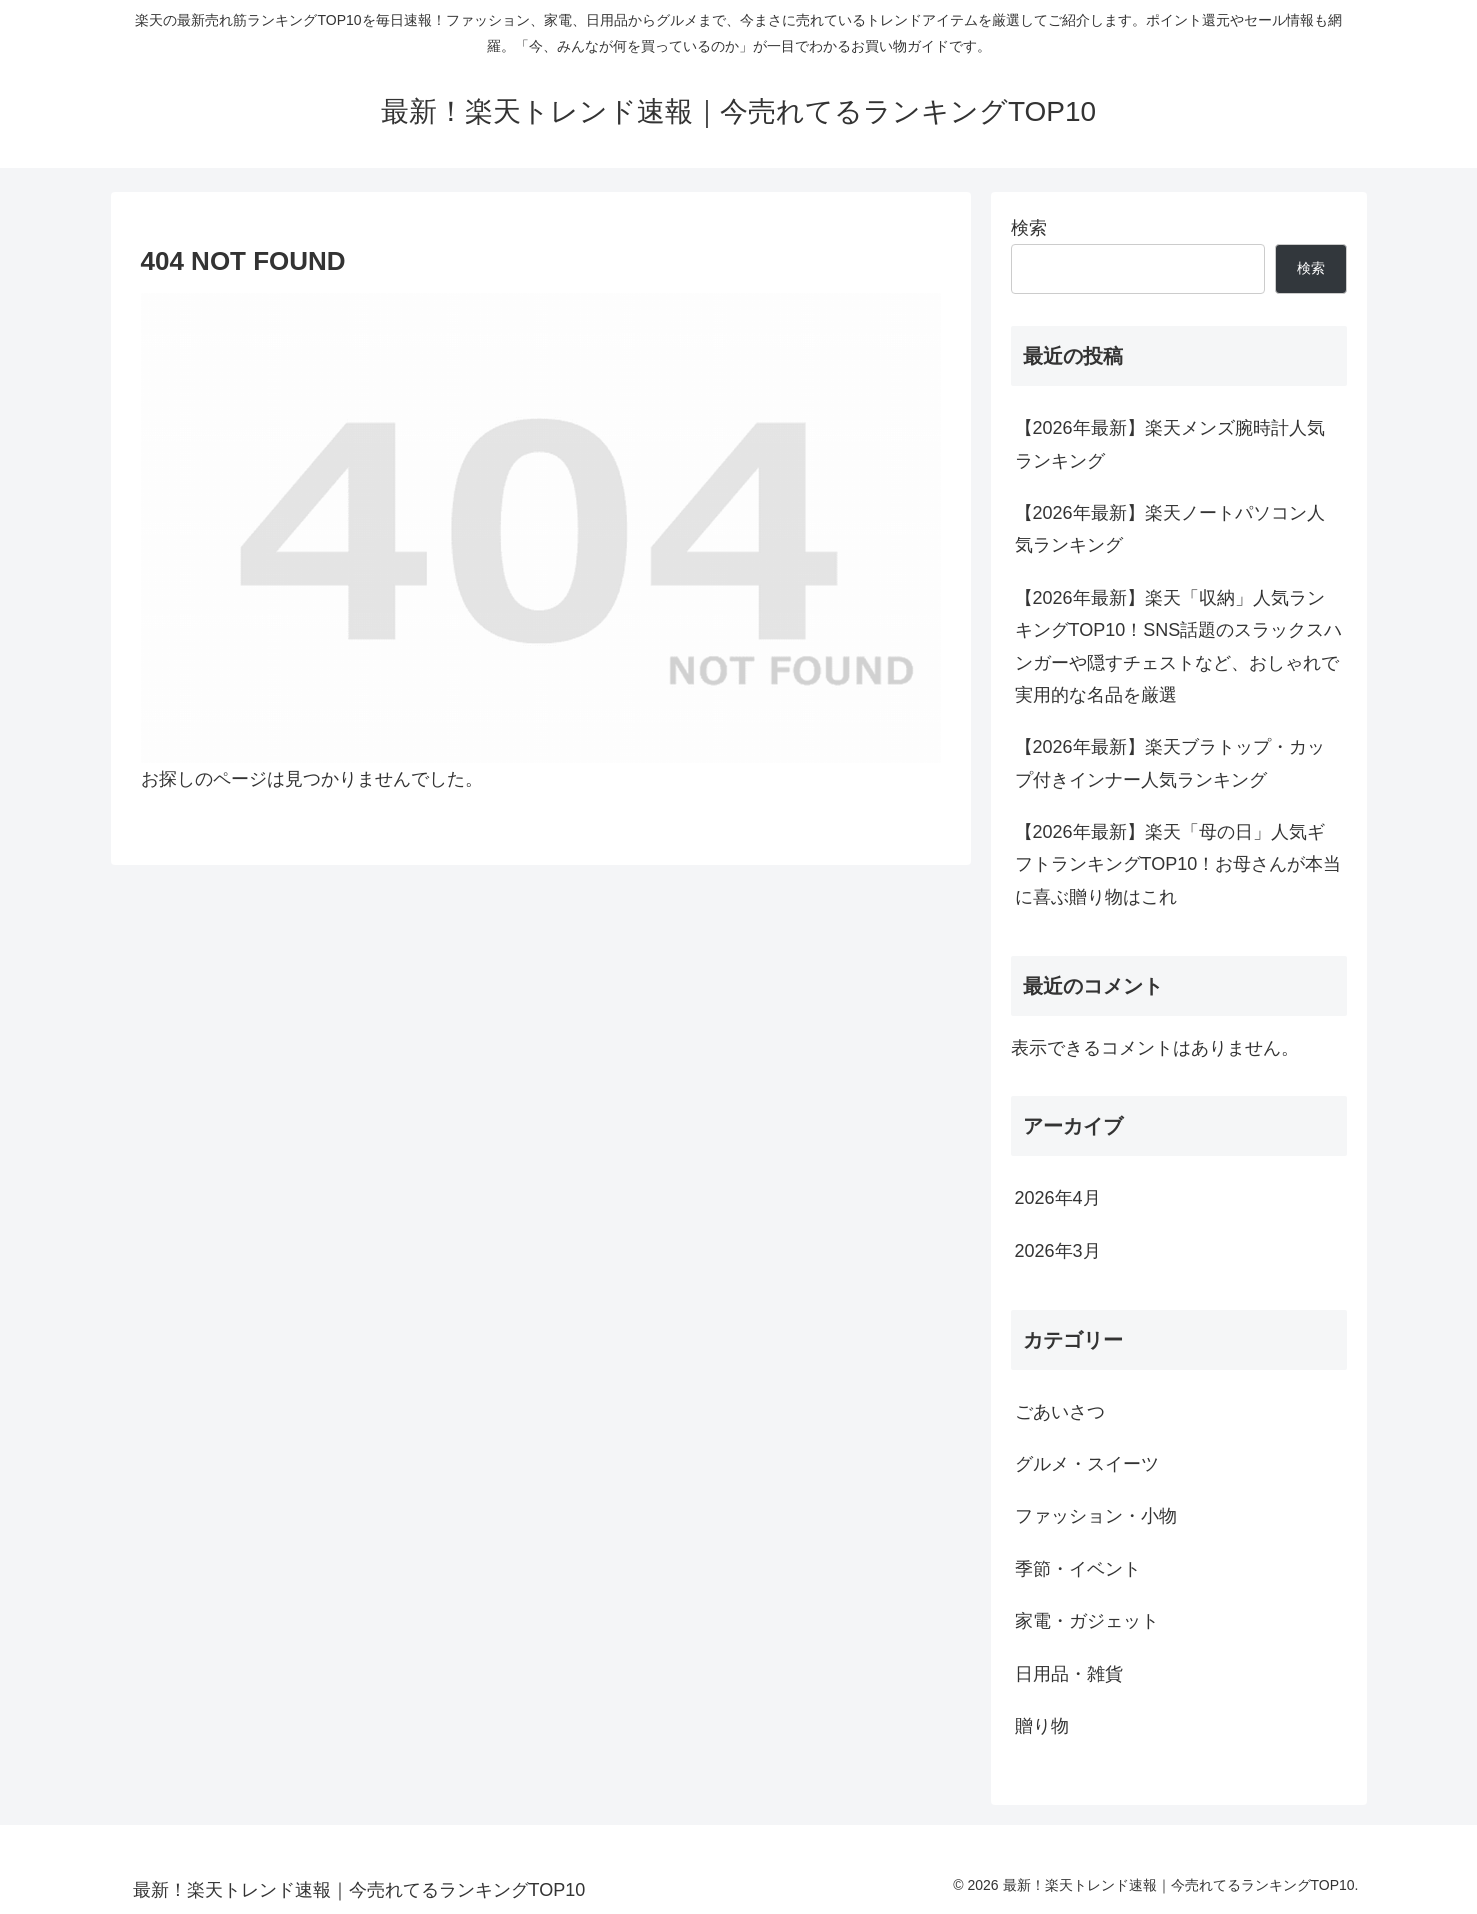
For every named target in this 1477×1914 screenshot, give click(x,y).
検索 (1029, 228)
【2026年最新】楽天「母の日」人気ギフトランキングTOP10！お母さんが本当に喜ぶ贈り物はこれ (1178, 864)
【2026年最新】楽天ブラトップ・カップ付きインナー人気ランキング (1170, 763)
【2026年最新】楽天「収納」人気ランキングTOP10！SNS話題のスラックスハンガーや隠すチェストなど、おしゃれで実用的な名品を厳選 (1179, 646)
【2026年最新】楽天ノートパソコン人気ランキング (1170, 529)
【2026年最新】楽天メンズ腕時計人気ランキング (1170, 444)
